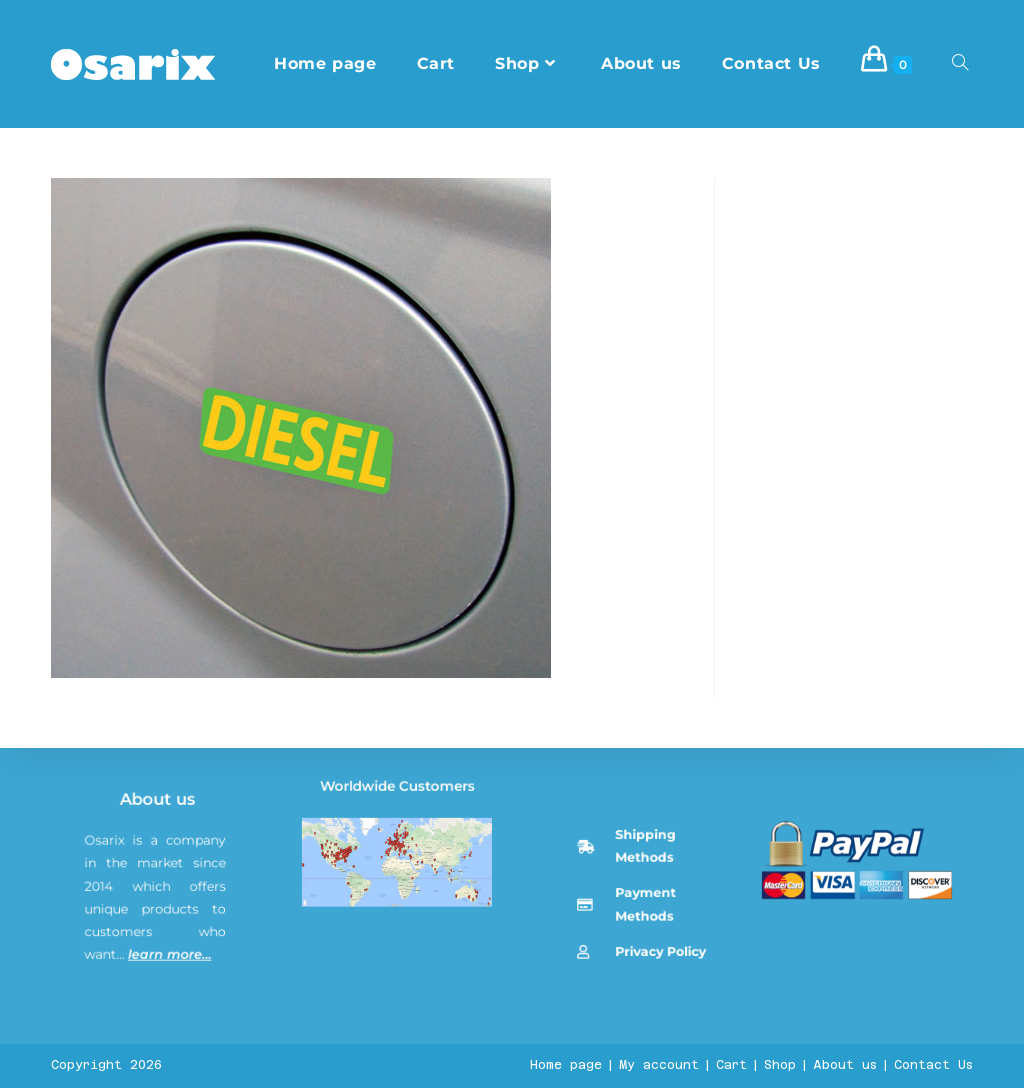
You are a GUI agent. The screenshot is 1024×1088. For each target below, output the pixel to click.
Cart (731, 1065)
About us (163, 986)
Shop (780, 1065)
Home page (566, 1065)
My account (659, 1065)
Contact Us (933, 1065)
